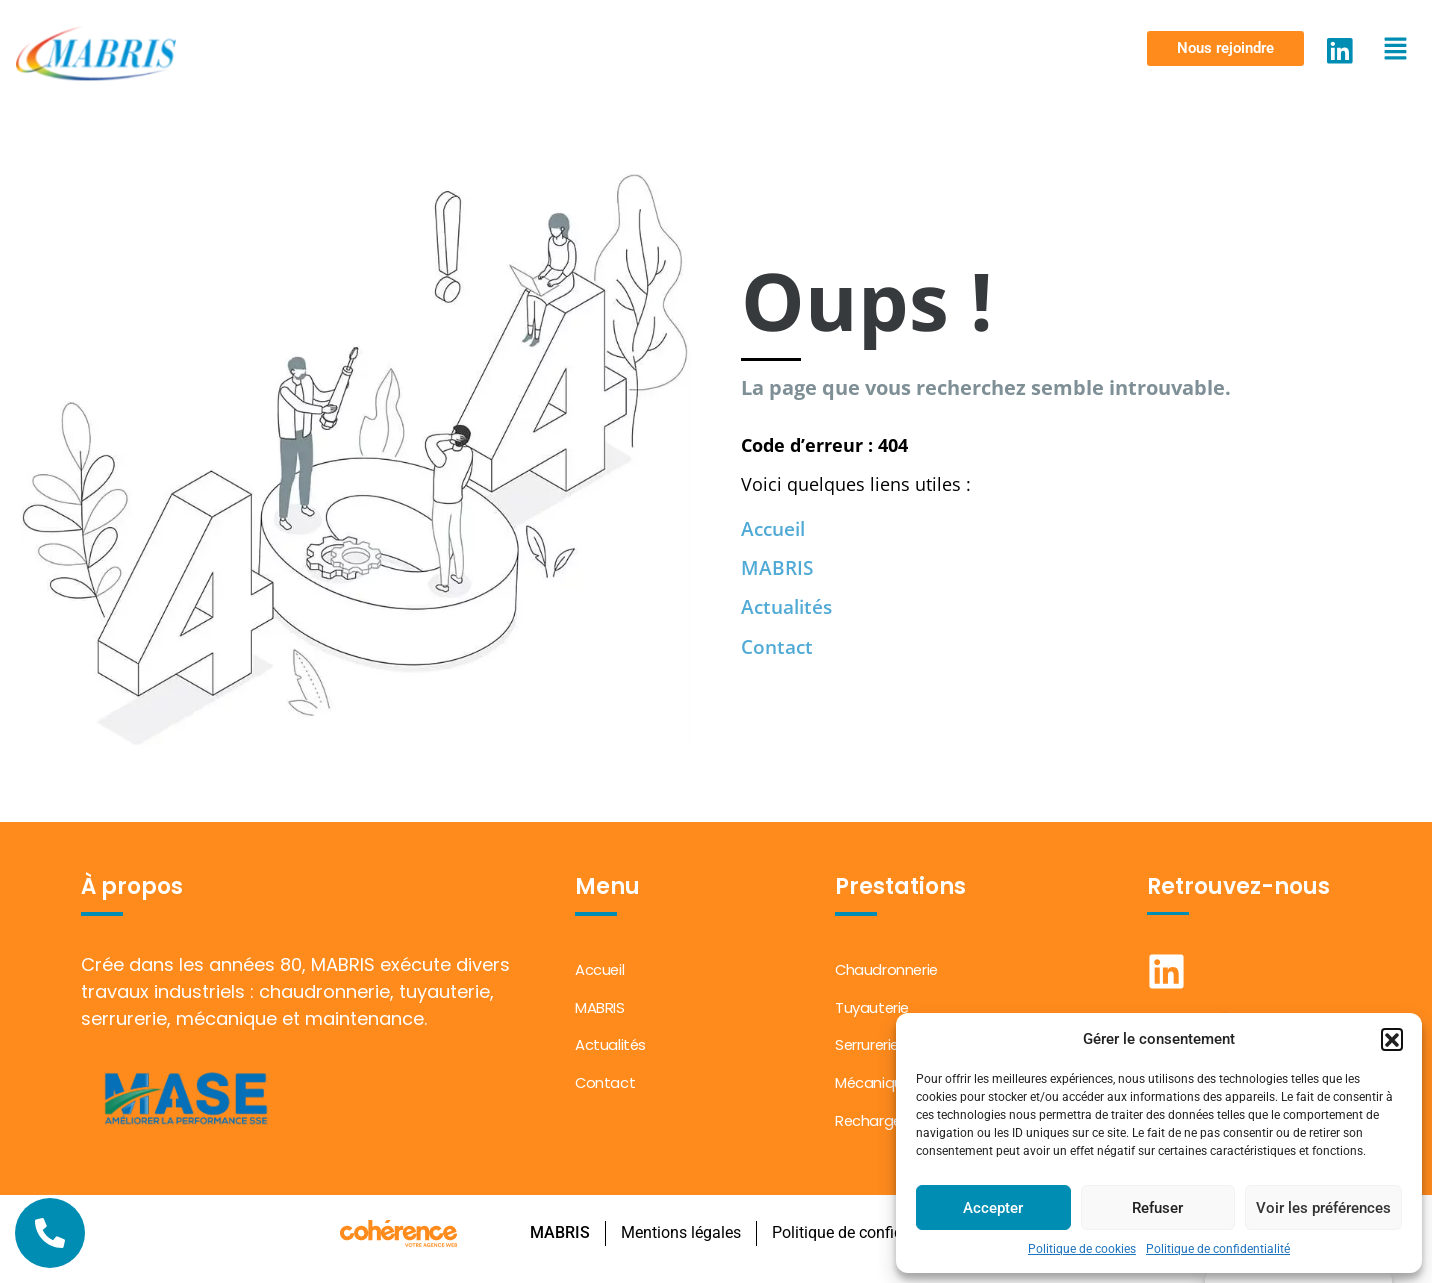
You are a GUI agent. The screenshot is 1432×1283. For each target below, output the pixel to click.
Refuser (1157, 1208)
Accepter (993, 1208)
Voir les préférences (1323, 1208)
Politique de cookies (1082, 1249)
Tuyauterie (873, 1010)
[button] (1392, 1039)
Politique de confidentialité (1218, 1249)
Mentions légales (680, 1243)
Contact (779, 647)
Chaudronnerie (888, 970)
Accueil (776, 527)
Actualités (790, 607)
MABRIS (778, 567)
